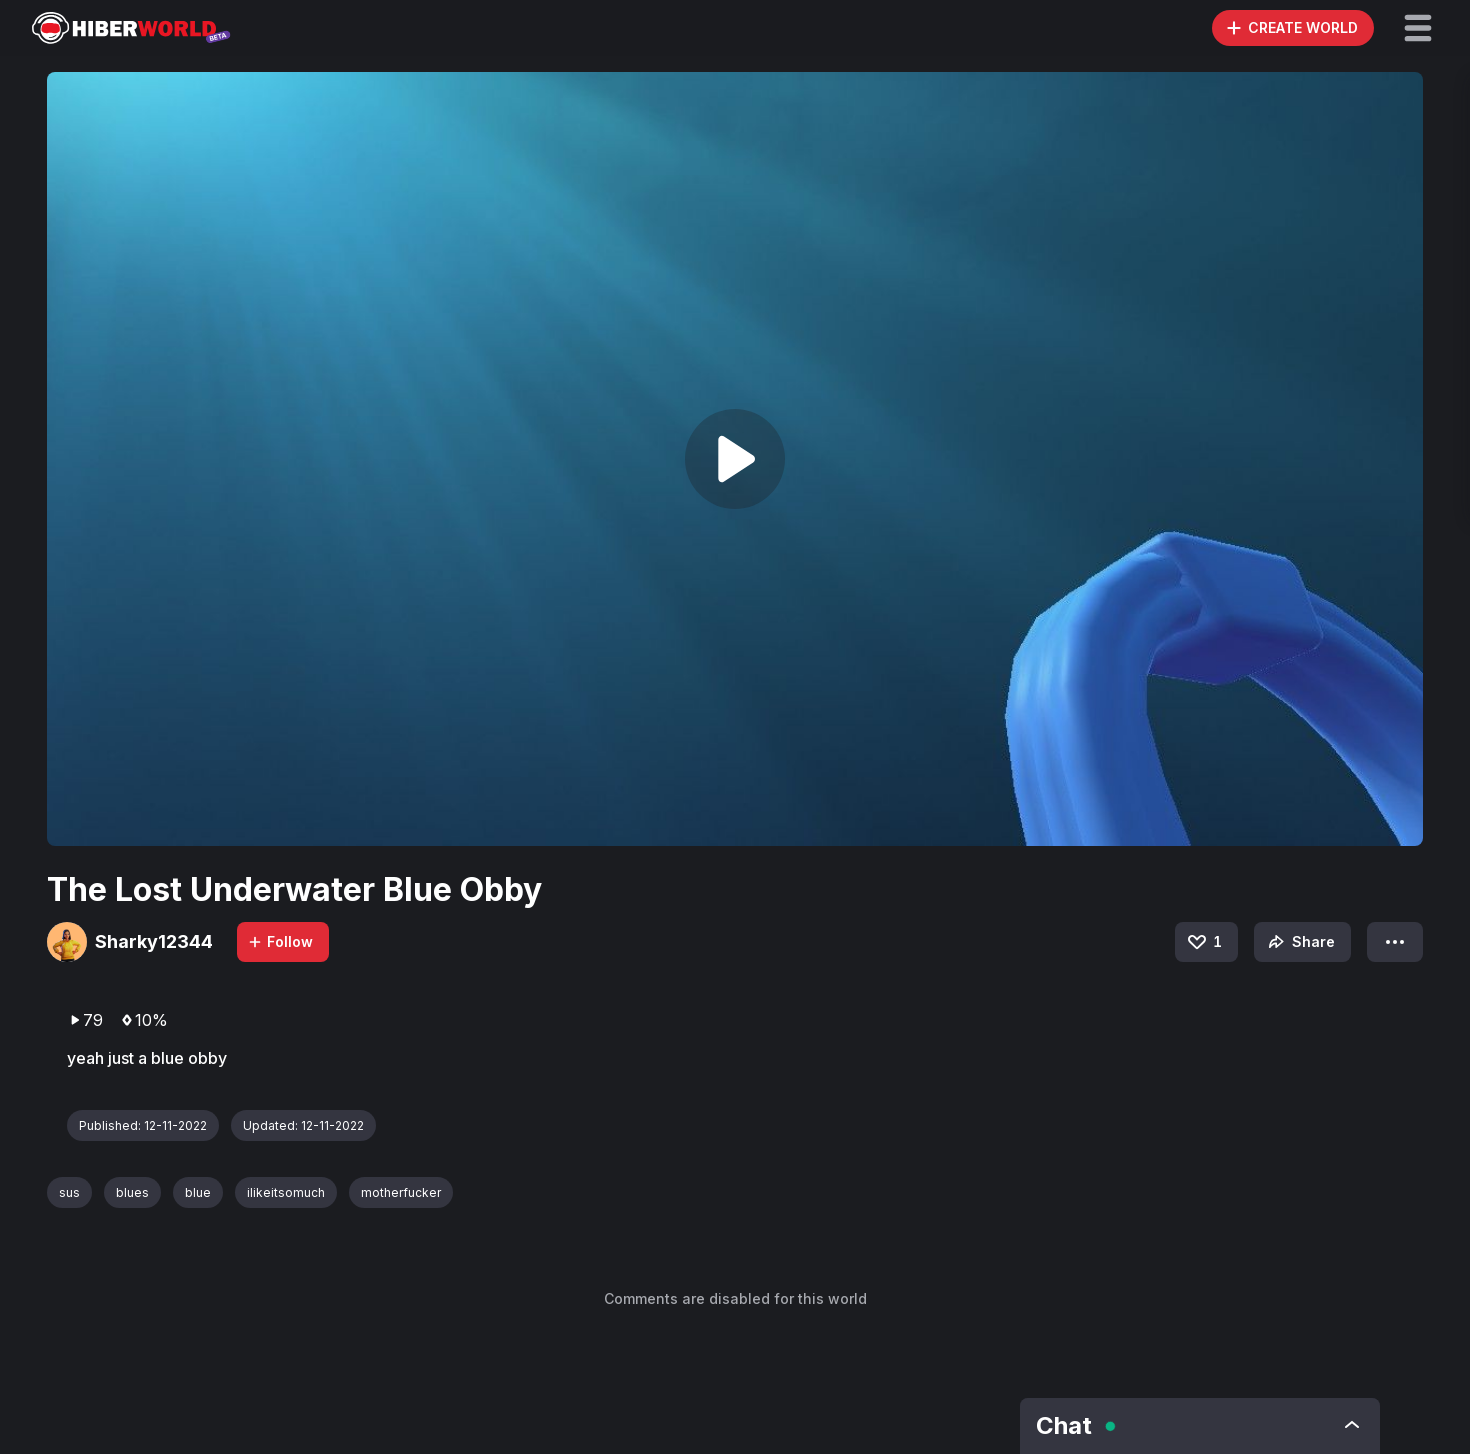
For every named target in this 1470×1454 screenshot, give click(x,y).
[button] (1418, 28)
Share (1299, 942)
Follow (280, 941)
